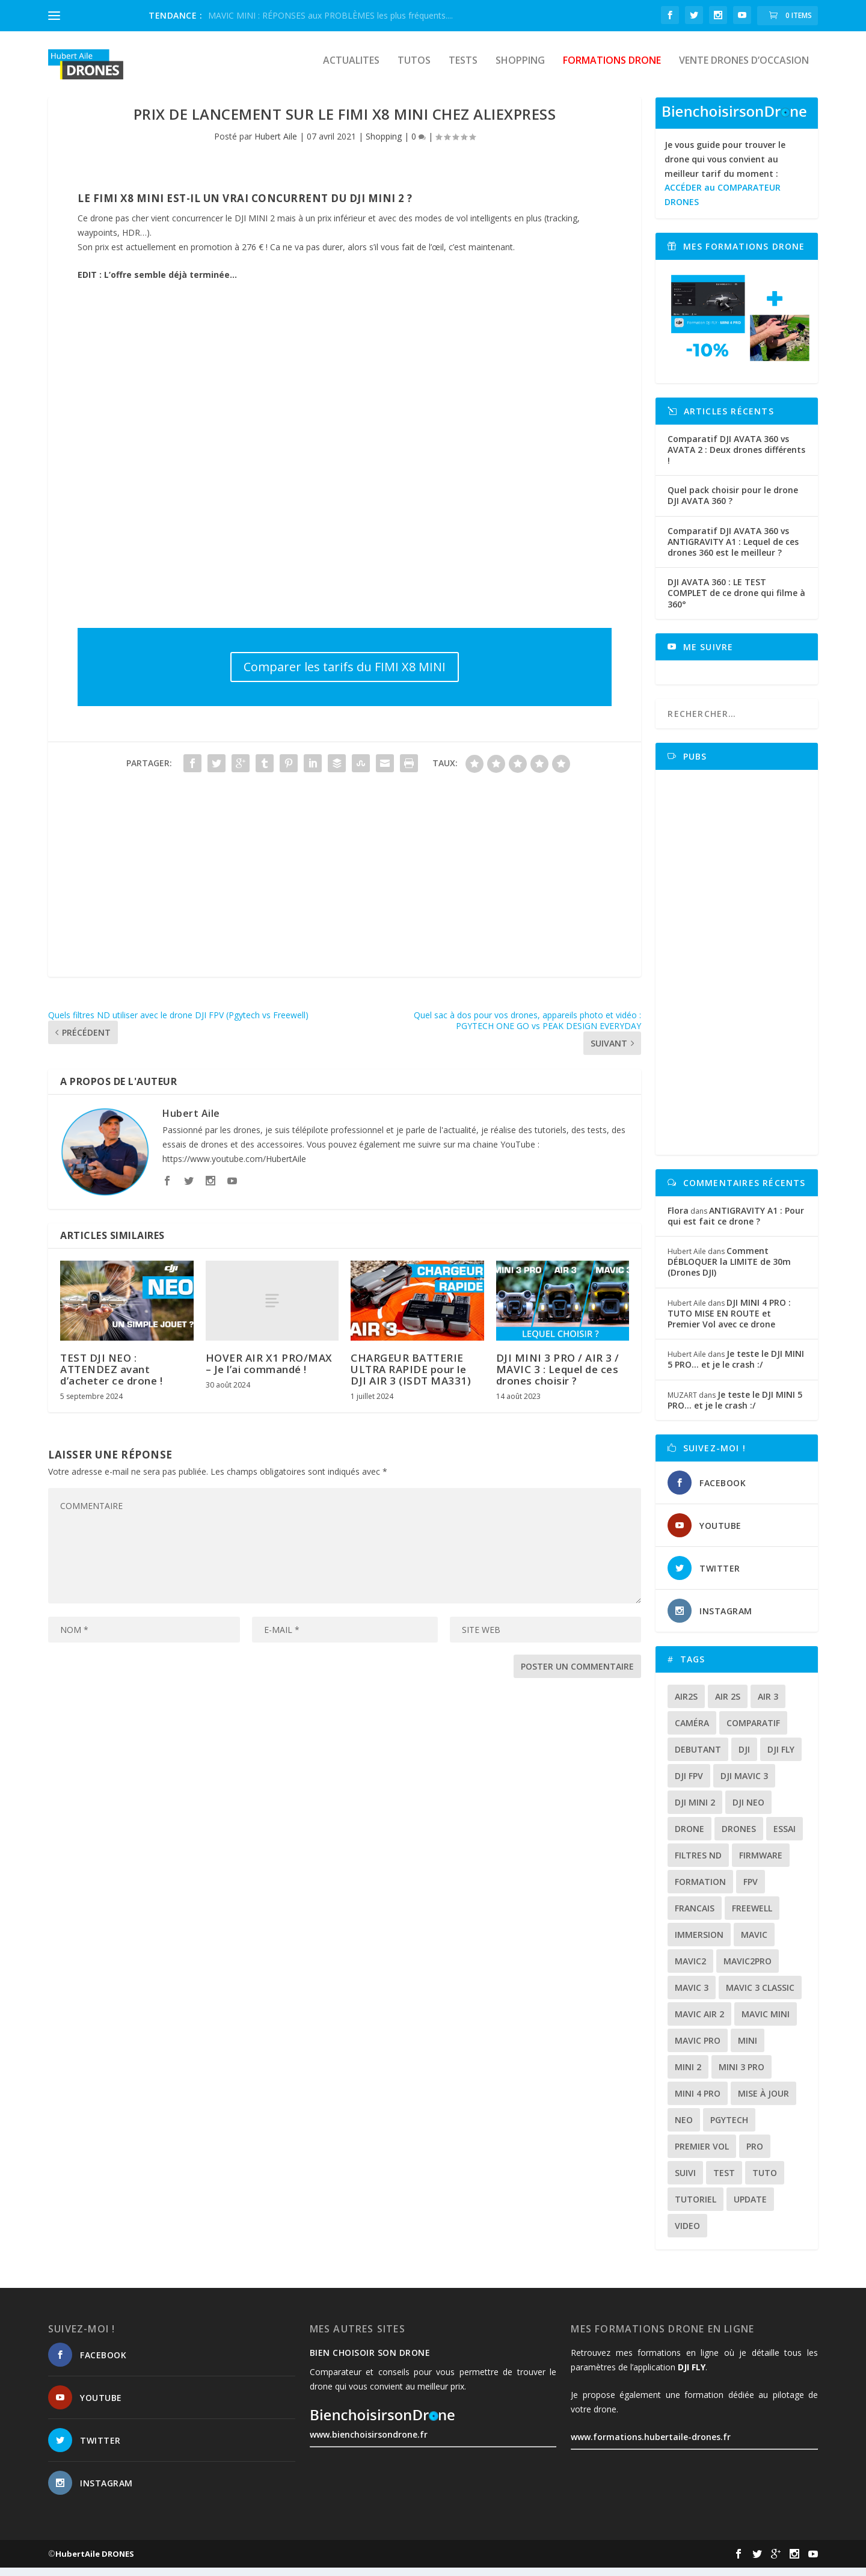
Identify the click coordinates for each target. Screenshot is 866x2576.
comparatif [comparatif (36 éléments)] (753, 1731)
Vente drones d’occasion (744, 69)
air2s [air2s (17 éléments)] (686, 1705)
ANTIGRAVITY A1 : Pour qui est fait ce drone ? (736, 1224)
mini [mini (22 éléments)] (747, 2049)
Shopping (520, 69)
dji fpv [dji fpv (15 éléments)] (689, 1784)
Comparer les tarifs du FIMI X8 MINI (345, 675)
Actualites (351, 69)
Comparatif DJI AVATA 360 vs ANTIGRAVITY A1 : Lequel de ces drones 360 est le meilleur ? (733, 550)
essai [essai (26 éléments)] (784, 1837)
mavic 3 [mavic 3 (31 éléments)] (691, 1996)
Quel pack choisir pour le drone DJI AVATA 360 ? (733, 504)
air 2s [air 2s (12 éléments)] (727, 1705)
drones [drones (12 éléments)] (739, 1837)
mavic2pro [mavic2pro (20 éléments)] (747, 1969)
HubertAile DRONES (94, 2562)
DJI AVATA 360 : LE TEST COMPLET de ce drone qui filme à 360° (736, 601)
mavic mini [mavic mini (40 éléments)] (766, 2022)
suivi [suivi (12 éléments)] (685, 2181)
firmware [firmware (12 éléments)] (760, 1863)
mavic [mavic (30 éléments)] (754, 1943)
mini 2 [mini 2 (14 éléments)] (688, 2075)
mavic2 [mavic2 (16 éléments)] (690, 1969)
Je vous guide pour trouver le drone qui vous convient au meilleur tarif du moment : (725, 181)
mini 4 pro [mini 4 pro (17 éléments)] (697, 2101)
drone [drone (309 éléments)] (689, 1837)
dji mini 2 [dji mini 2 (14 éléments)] (695, 1810)
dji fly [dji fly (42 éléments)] (780, 1757)
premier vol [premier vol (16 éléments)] (702, 2154)
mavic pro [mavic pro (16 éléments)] (697, 2049)
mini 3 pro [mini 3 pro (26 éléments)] (741, 2075)
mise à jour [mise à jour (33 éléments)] (763, 2101)
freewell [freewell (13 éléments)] (752, 1916)
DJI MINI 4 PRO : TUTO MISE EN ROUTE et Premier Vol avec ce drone (729, 1321)
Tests (463, 69)
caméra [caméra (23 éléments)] (692, 1731)
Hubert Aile (275, 144)
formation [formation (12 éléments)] (700, 1890)
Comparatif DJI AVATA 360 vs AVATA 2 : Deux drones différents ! (736, 458)
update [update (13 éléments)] (750, 2207)
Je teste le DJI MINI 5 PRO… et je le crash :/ (736, 1367)
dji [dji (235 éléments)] (744, 1757)
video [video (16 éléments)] (687, 2234)
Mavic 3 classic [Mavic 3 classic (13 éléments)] (760, 1996)
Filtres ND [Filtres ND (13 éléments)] (698, 1863)
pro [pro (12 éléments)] (754, 2154)
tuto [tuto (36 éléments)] (764, 2181)
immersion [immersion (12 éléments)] (699, 1943)
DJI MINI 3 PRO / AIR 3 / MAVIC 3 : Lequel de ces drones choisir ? (557, 1377)
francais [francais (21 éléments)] (694, 1916)
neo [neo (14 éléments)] (684, 2128)
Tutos (414, 69)
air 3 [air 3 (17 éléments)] (768, 1705)
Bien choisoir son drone (370, 2361)
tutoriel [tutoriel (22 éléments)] (695, 2207)
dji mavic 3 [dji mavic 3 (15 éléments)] (744, 1784)
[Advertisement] (344, 901)
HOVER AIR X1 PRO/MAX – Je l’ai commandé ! (269, 1372)
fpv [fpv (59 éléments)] (750, 1890)
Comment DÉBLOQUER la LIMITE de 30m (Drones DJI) (729, 1269)
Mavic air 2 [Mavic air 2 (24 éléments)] (699, 2022)
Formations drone (612, 69)
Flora (678, 1219)
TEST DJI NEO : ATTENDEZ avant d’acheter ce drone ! (111, 1377)
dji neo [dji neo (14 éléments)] (748, 1810)
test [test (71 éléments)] (724, 2181)
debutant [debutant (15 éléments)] (698, 1757)
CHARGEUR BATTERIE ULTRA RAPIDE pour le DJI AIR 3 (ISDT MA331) (411, 1377)
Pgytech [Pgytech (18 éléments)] (729, 2128)
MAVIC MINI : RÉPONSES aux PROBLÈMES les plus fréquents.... (330, 15)
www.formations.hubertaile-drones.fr (651, 2445)
